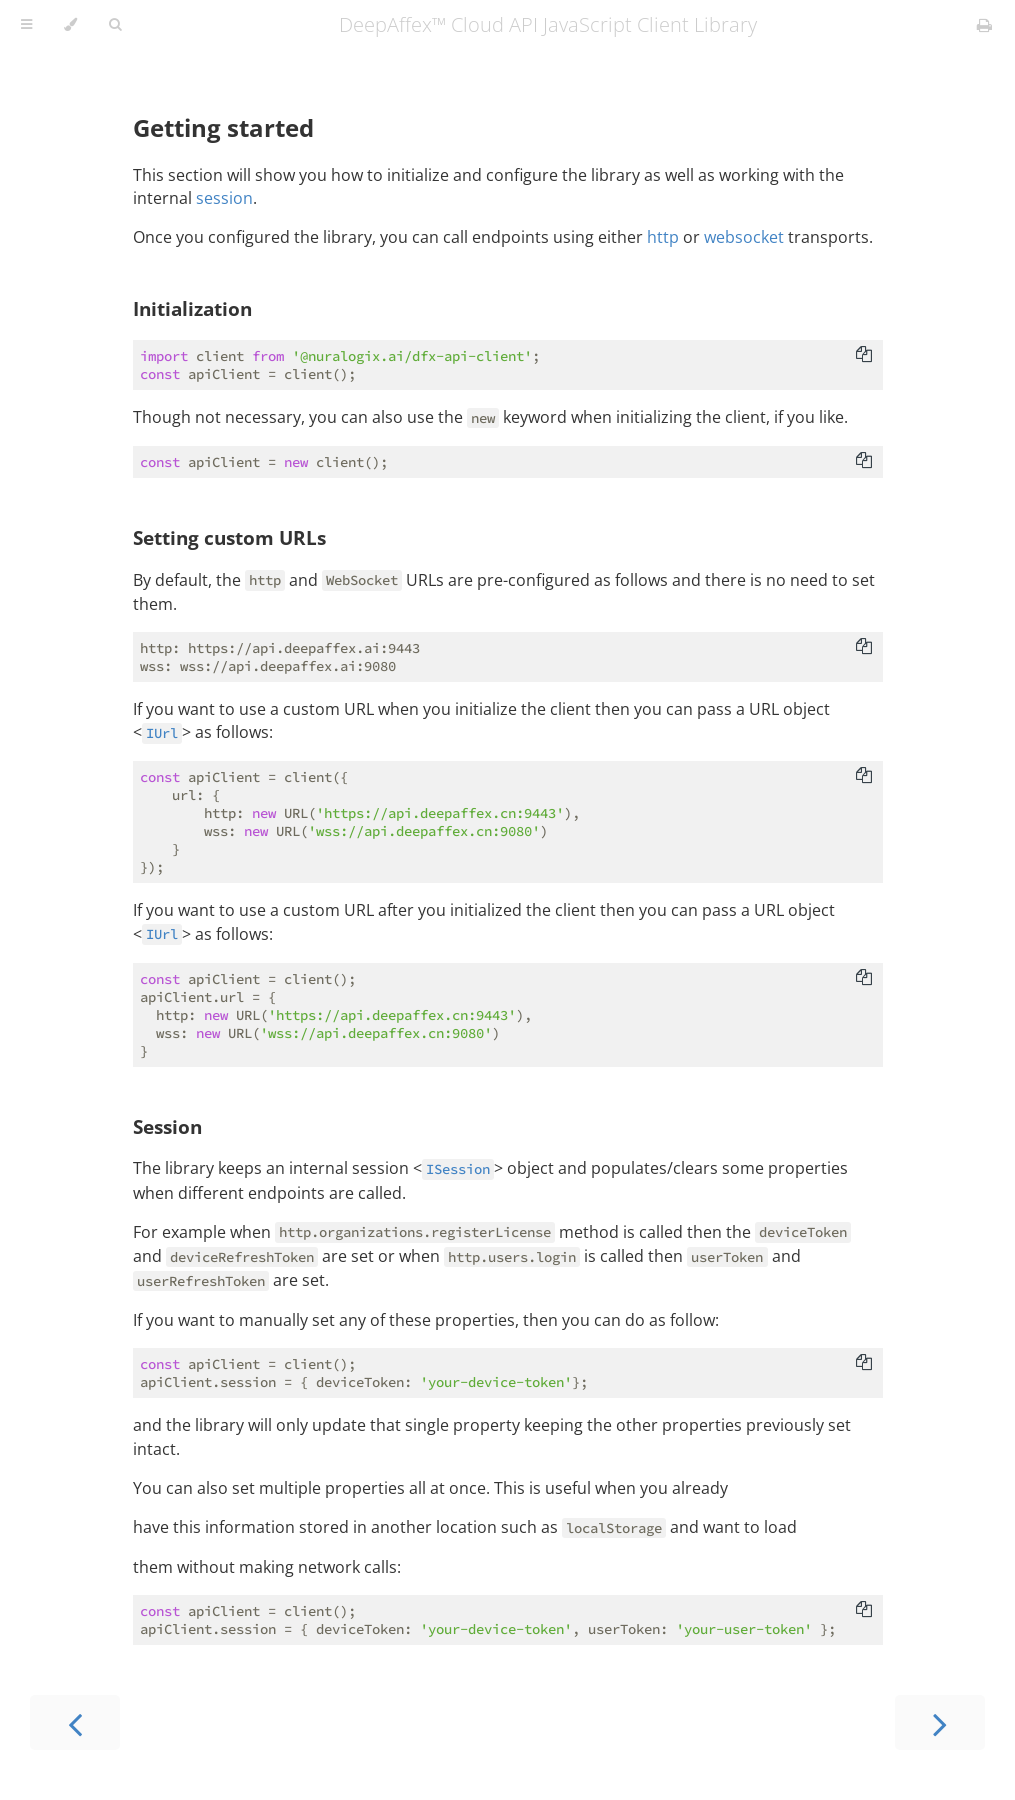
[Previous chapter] (75, 1722)
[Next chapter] (940, 1722)
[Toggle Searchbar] (115, 25)
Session (167, 1126)
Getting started (223, 127)
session (224, 198)
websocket (744, 237)
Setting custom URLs (229, 537)
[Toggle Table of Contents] (26, 25)
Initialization (192, 308)
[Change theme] (70, 25)
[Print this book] (984, 25)
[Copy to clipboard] (864, 356)
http (663, 237)
